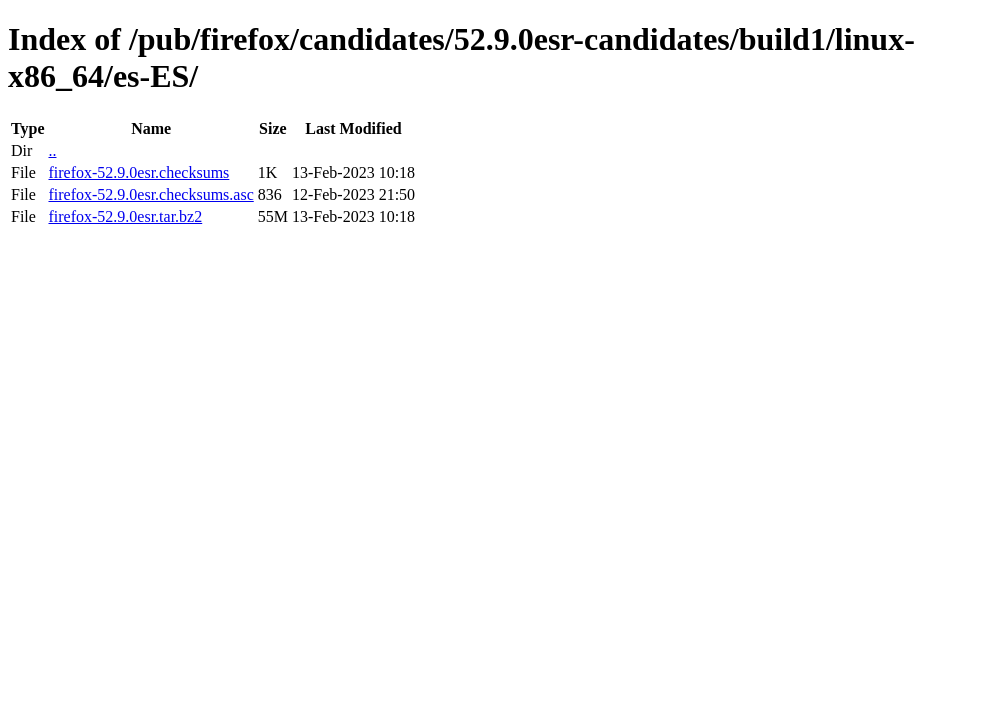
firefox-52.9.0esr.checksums (138, 172)
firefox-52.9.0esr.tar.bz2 (125, 216)
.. (52, 150)
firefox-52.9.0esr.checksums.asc (150, 194)
